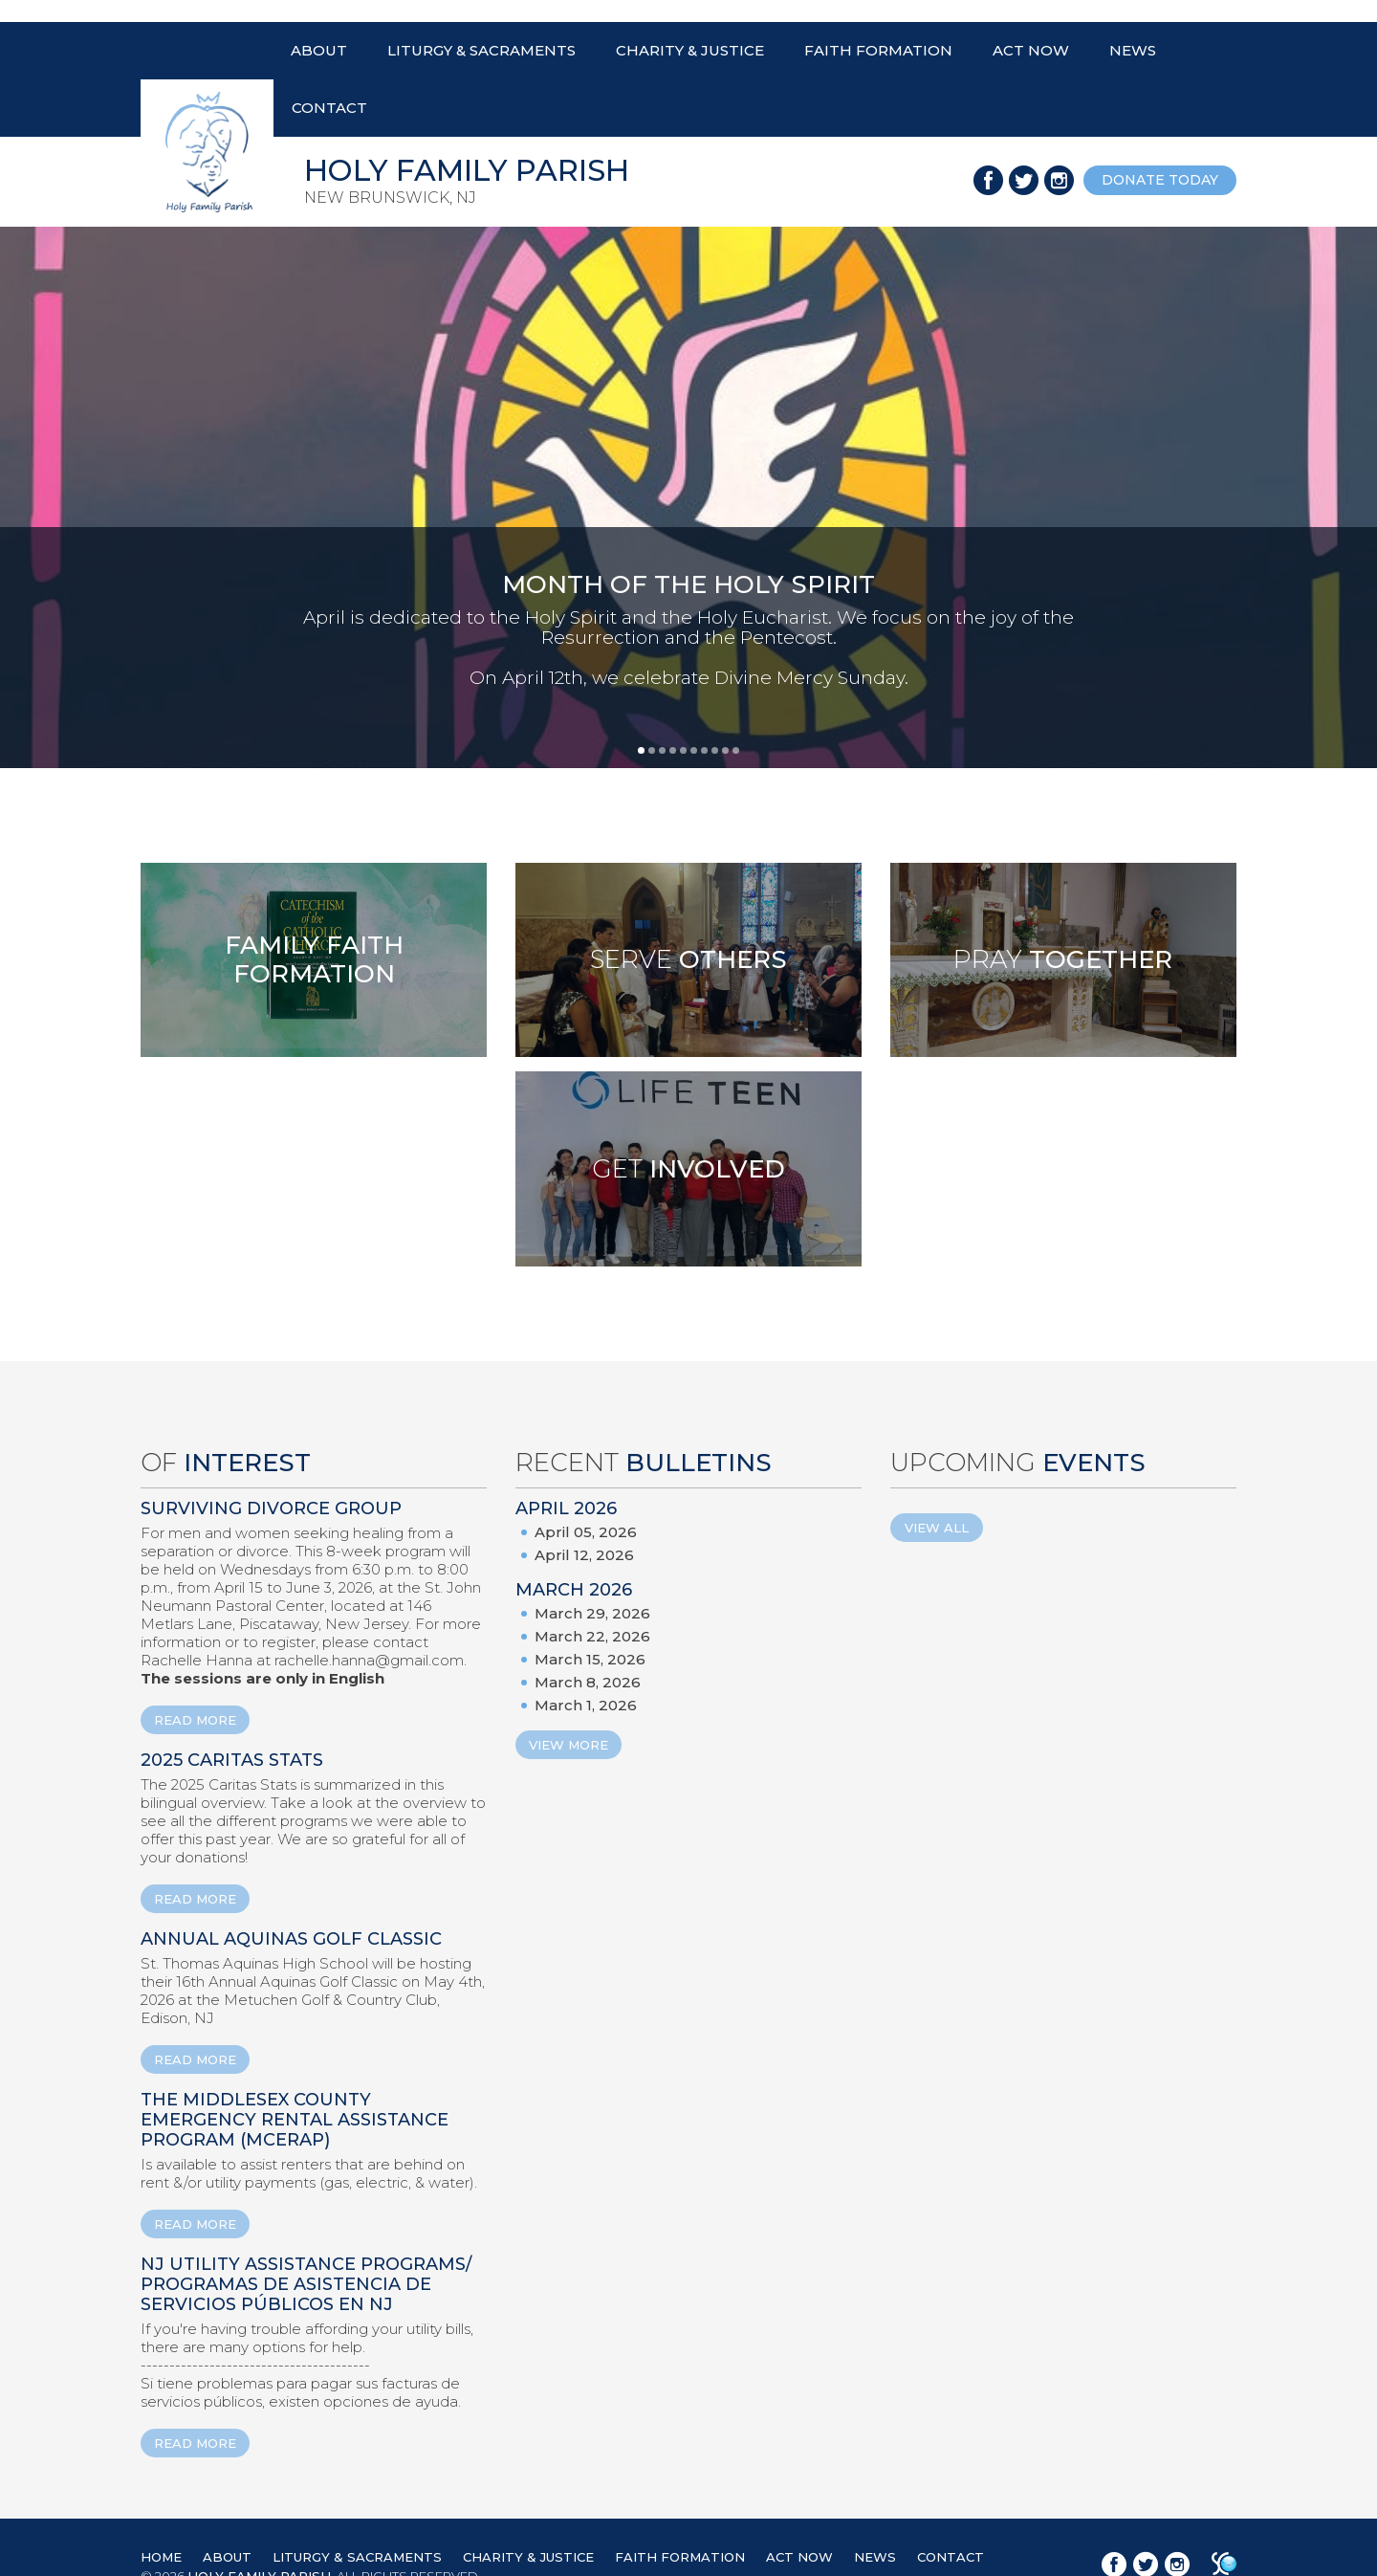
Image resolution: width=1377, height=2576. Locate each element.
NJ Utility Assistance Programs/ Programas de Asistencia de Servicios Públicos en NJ (306, 2284)
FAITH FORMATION (878, 50)
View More (568, 1744)
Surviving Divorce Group (271, 1508)
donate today (1160, 179)
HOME (161, 2557)
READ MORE (195, 1720)
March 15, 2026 (590, 1659)
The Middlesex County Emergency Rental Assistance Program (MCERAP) (294, 2119)
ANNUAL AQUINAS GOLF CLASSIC (291, 1938)
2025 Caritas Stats (232, 1760)
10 (735, 750)
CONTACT (329, 108)
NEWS (1132, 50)
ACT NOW (1031, 50)
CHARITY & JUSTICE (690, 50)
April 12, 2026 (584, 1555)
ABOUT (319, 50)
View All (937, 1527)
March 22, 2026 (592, 1636)
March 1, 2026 (586, 1705)
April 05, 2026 (586, 1532)
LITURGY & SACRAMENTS (481, 50)
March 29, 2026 (592, 1613)
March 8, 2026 (588, 1682)
